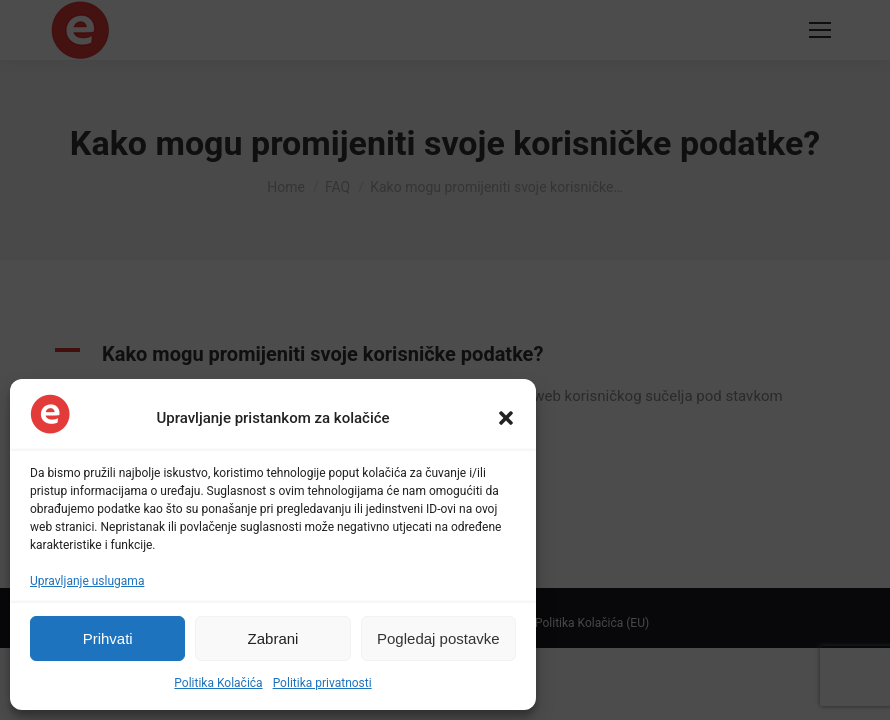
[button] (506, 418)
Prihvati (108, 638)
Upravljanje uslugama (87, 581)
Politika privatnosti (322, 683)
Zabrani (273, 638)
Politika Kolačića (218, 683)
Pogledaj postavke (438, 638)
